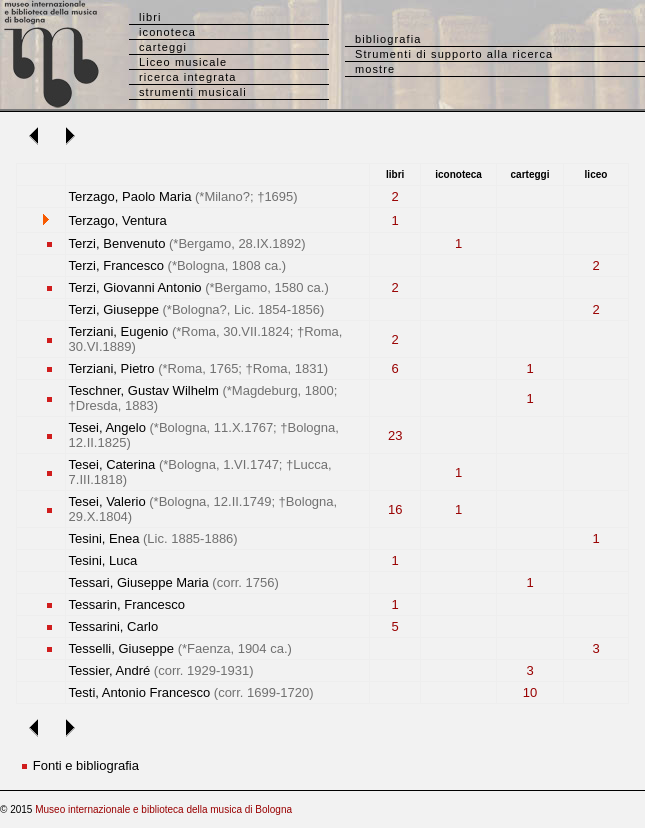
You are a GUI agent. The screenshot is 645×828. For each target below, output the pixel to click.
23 (395, 435)
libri (150, 17)
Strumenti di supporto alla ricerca (454, 54)
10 (530, 692)
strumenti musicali (193, 92)
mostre (375, 69)
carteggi (163, 47)
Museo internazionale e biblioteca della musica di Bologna (163, 809)
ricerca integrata (188, 77)
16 (395, 509)
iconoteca (167, 32)
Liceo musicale (183, 62)
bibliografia (388, 39)
